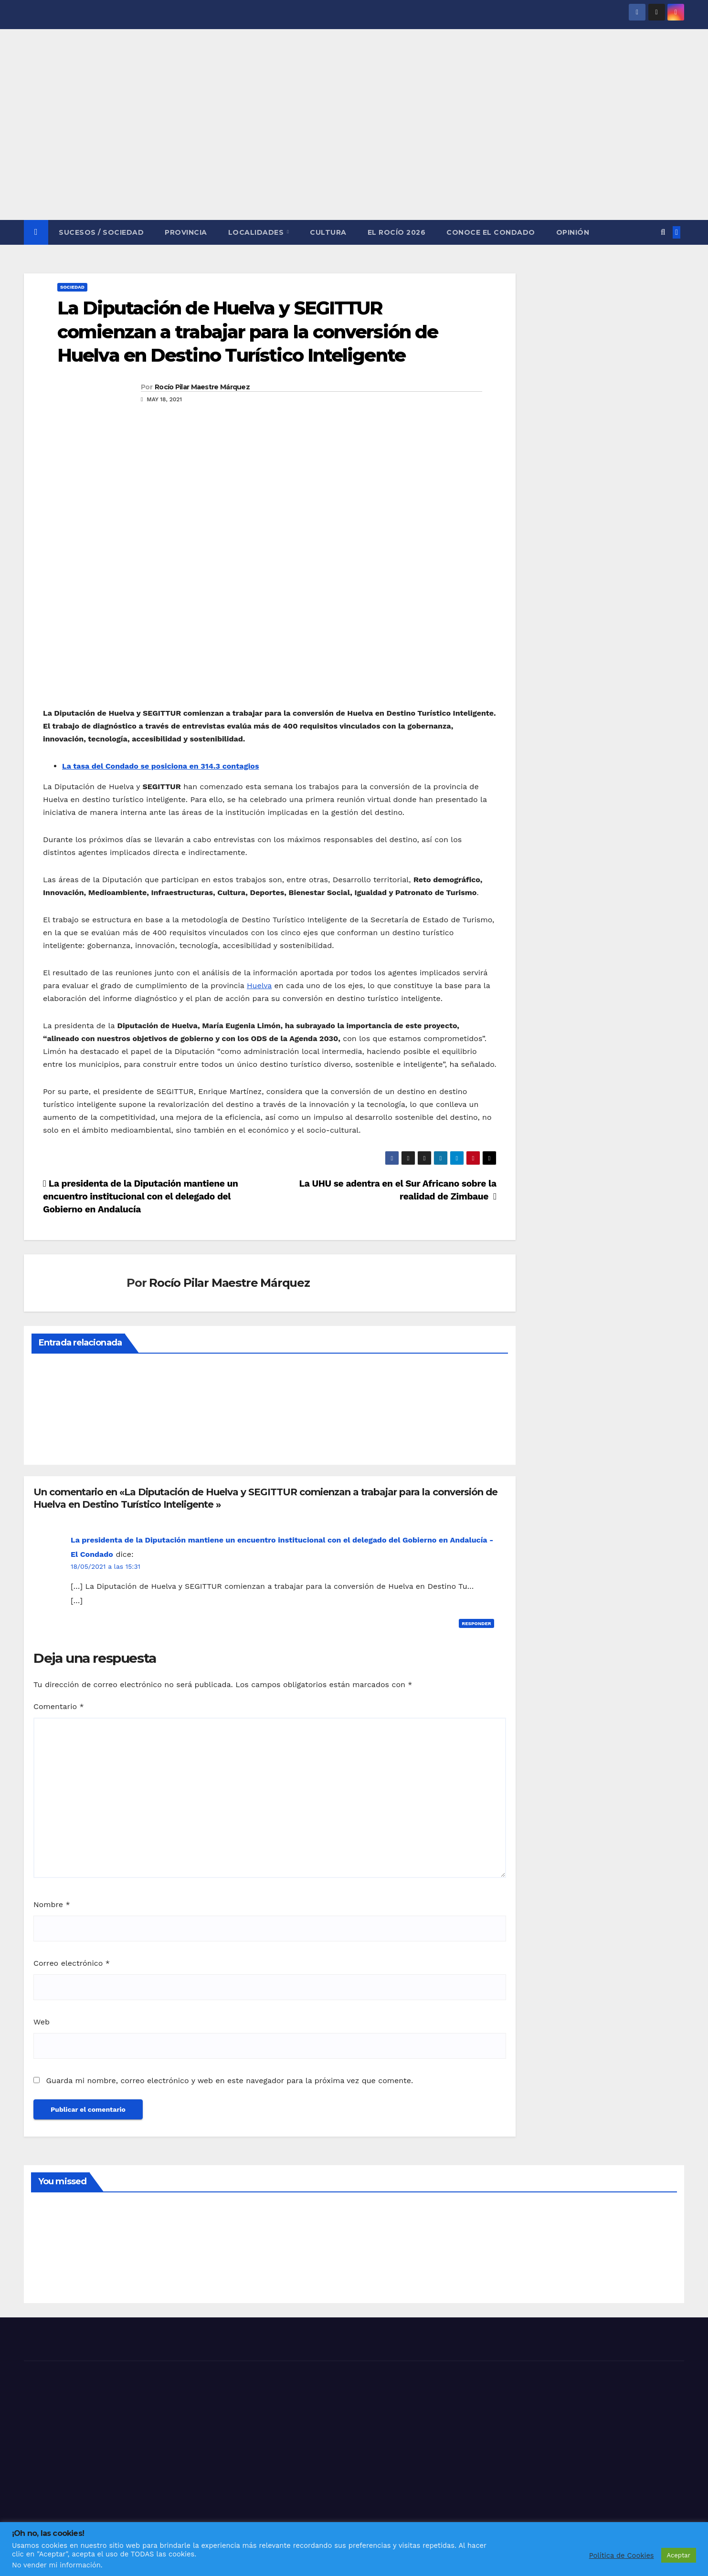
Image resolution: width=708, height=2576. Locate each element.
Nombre (51, 1904)
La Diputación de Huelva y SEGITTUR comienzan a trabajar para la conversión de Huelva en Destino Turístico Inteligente (247, 331)
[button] (663, 232)
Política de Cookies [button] (621, 2555)
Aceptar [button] (678, 2555)
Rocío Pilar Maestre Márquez (202, 387)
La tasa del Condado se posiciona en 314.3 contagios (160, 766)
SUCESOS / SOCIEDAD (101, 232)
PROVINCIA (186, 232)
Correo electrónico (71, 1963)
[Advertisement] (354, 148)
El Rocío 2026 (397, 232)
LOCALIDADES (257, 232)
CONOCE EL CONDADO (490, 232)
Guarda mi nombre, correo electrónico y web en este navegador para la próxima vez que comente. (229, 2080)
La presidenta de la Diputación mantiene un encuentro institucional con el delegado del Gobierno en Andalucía (140, 1196)
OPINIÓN (573, 232)
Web (41, 2021)
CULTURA (328, 232)
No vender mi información (56, 2565)
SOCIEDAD (72, 287)
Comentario (58, 1706)
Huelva (259, 985)
